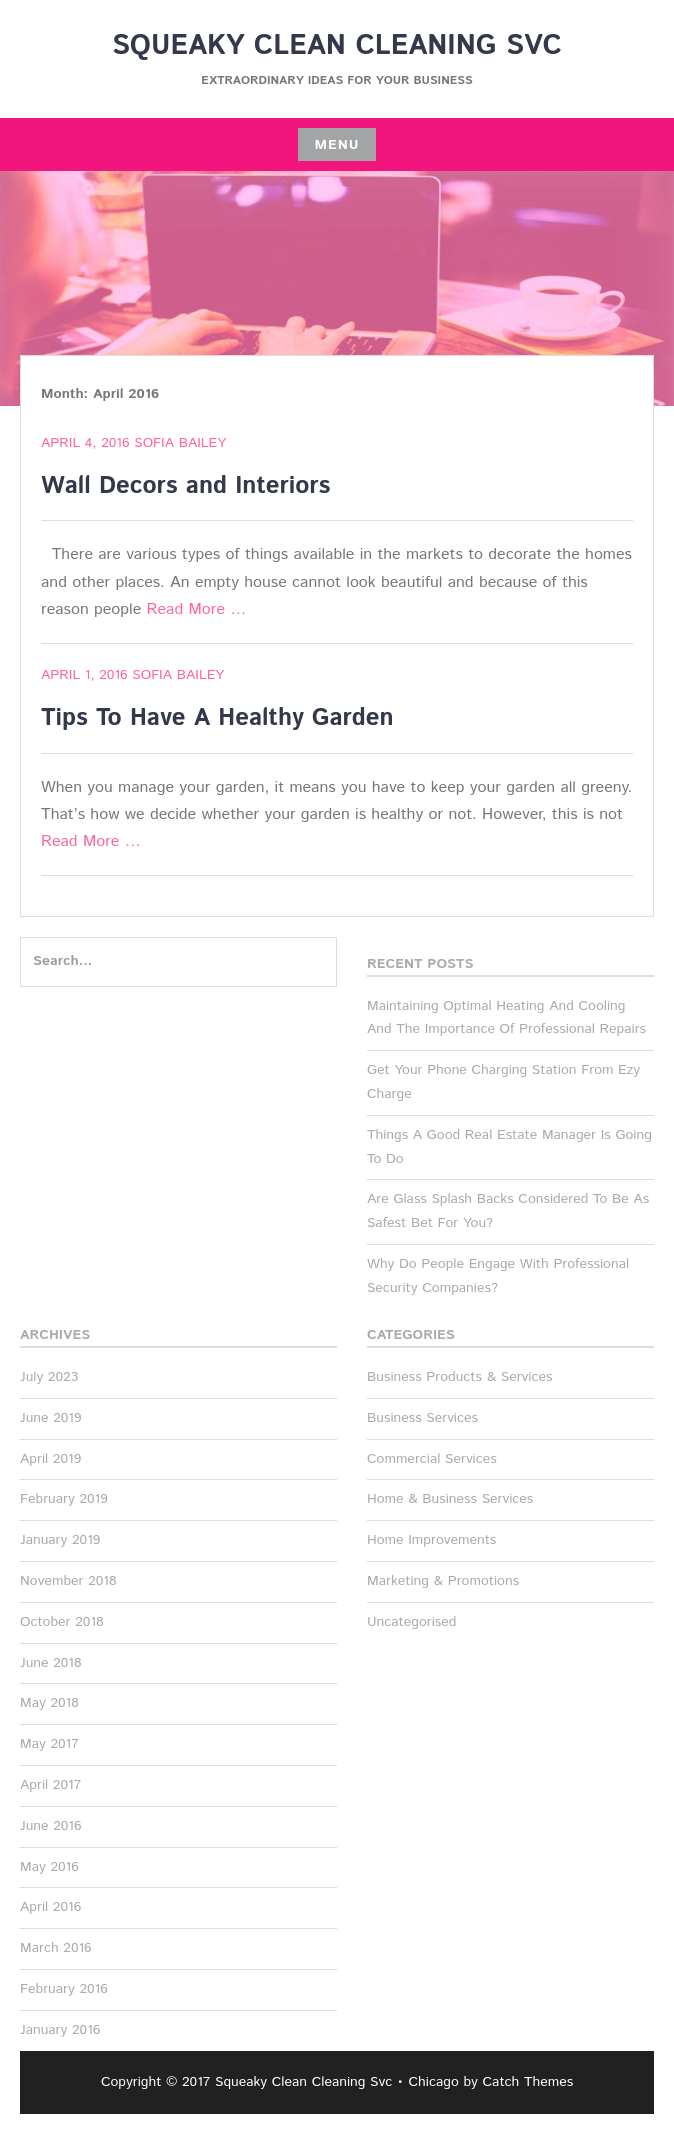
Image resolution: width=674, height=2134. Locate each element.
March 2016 (56, 1948)
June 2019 (51, 1418)
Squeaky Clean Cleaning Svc (337, 46)
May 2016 (49, 1867)
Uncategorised (411, 1622)
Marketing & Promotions (443, 1581)
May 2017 (49, 1744)
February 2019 (64, 1499)
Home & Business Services (450, 1499)
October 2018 (62, 1622)
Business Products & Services (459, 1377)
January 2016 (60, 2030)
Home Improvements (431, 1540)
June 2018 (51, 1663)
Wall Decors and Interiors (185, 486)
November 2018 (68, 1581)
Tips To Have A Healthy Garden (217, 718)
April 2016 (50, 1907)
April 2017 (50, 1785)
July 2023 (49, 1377)
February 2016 (64, 1989)
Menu (336, 145)
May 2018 (49, 1703)
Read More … (197, 609)
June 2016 (51, 1826)
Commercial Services (432, 1459)
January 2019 (60, 1540)
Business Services (422, 1418)
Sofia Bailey (180, 443)
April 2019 (50, 1459)
